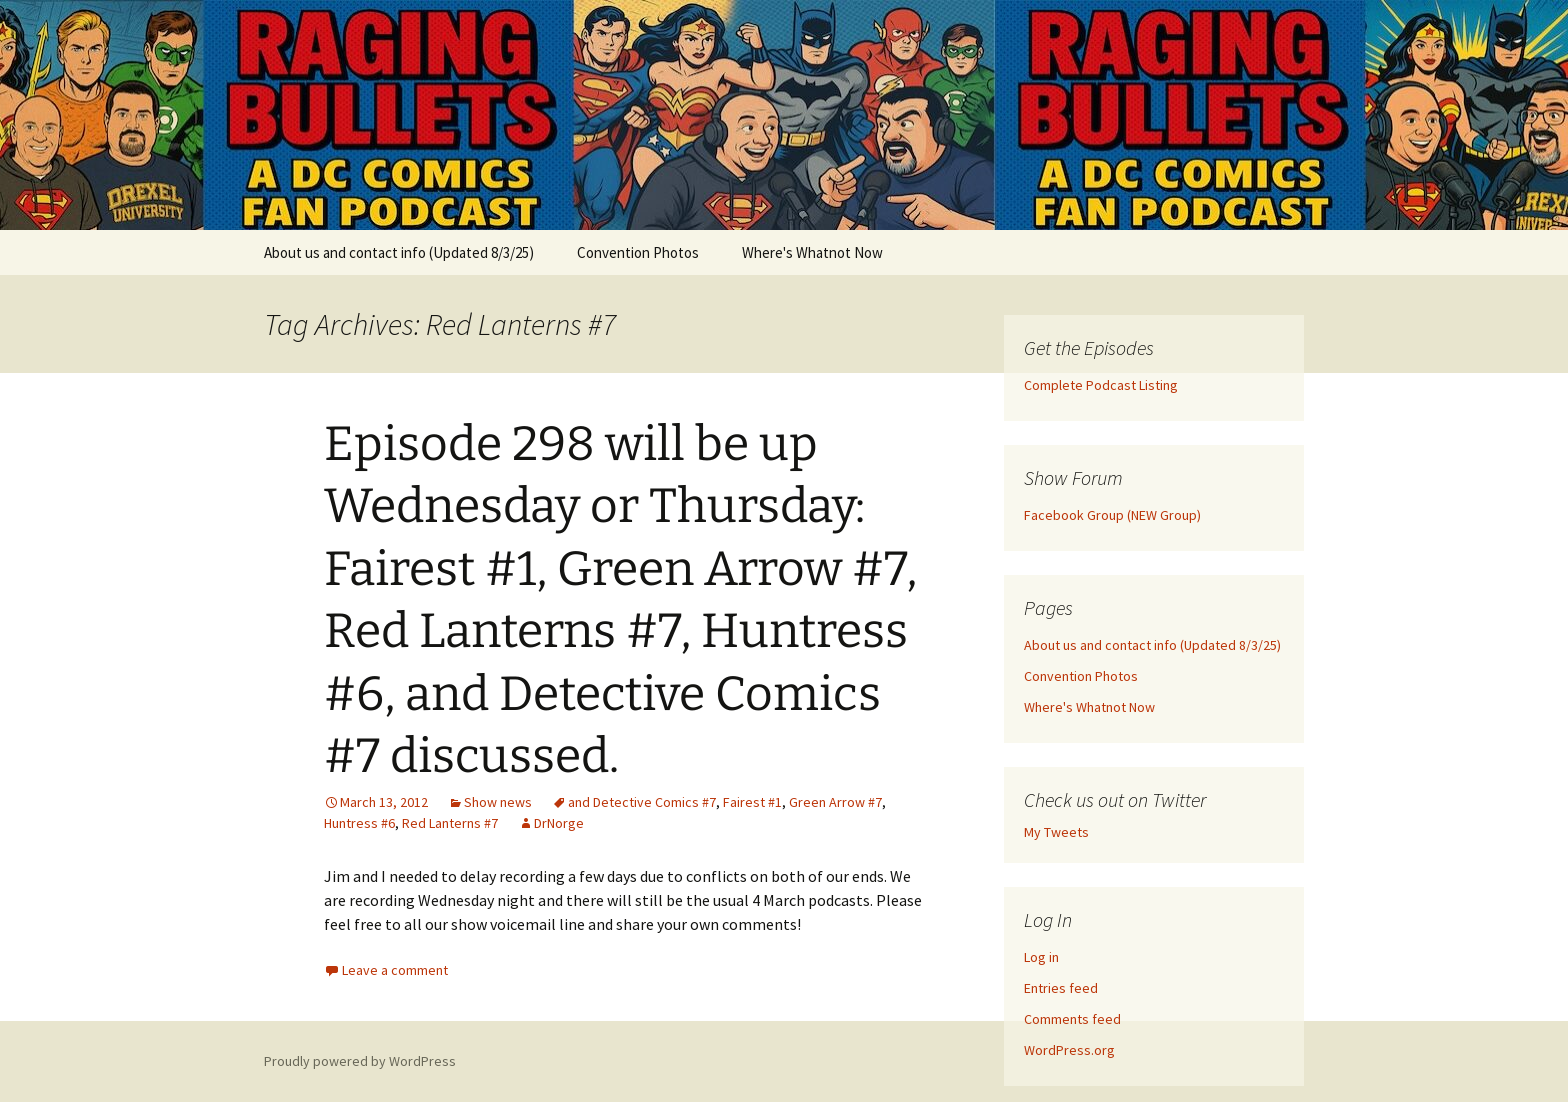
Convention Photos (638, 252)
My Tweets (1056, 832)
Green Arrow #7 (835, 802)
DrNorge (559, 823)
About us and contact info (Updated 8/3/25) (399, 252)
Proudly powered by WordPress (360, 1061)
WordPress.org (1069, 1050)
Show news (498, 802)
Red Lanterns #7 (450, 823)
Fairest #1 (752, 802)
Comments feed (1072, 1019)
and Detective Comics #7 (642, 802)
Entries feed (1061, 988)
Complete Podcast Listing (1101, 385)
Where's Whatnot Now (812, 252)
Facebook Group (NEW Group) (1112, 515)
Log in (1041, 957)
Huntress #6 (359, 823)
